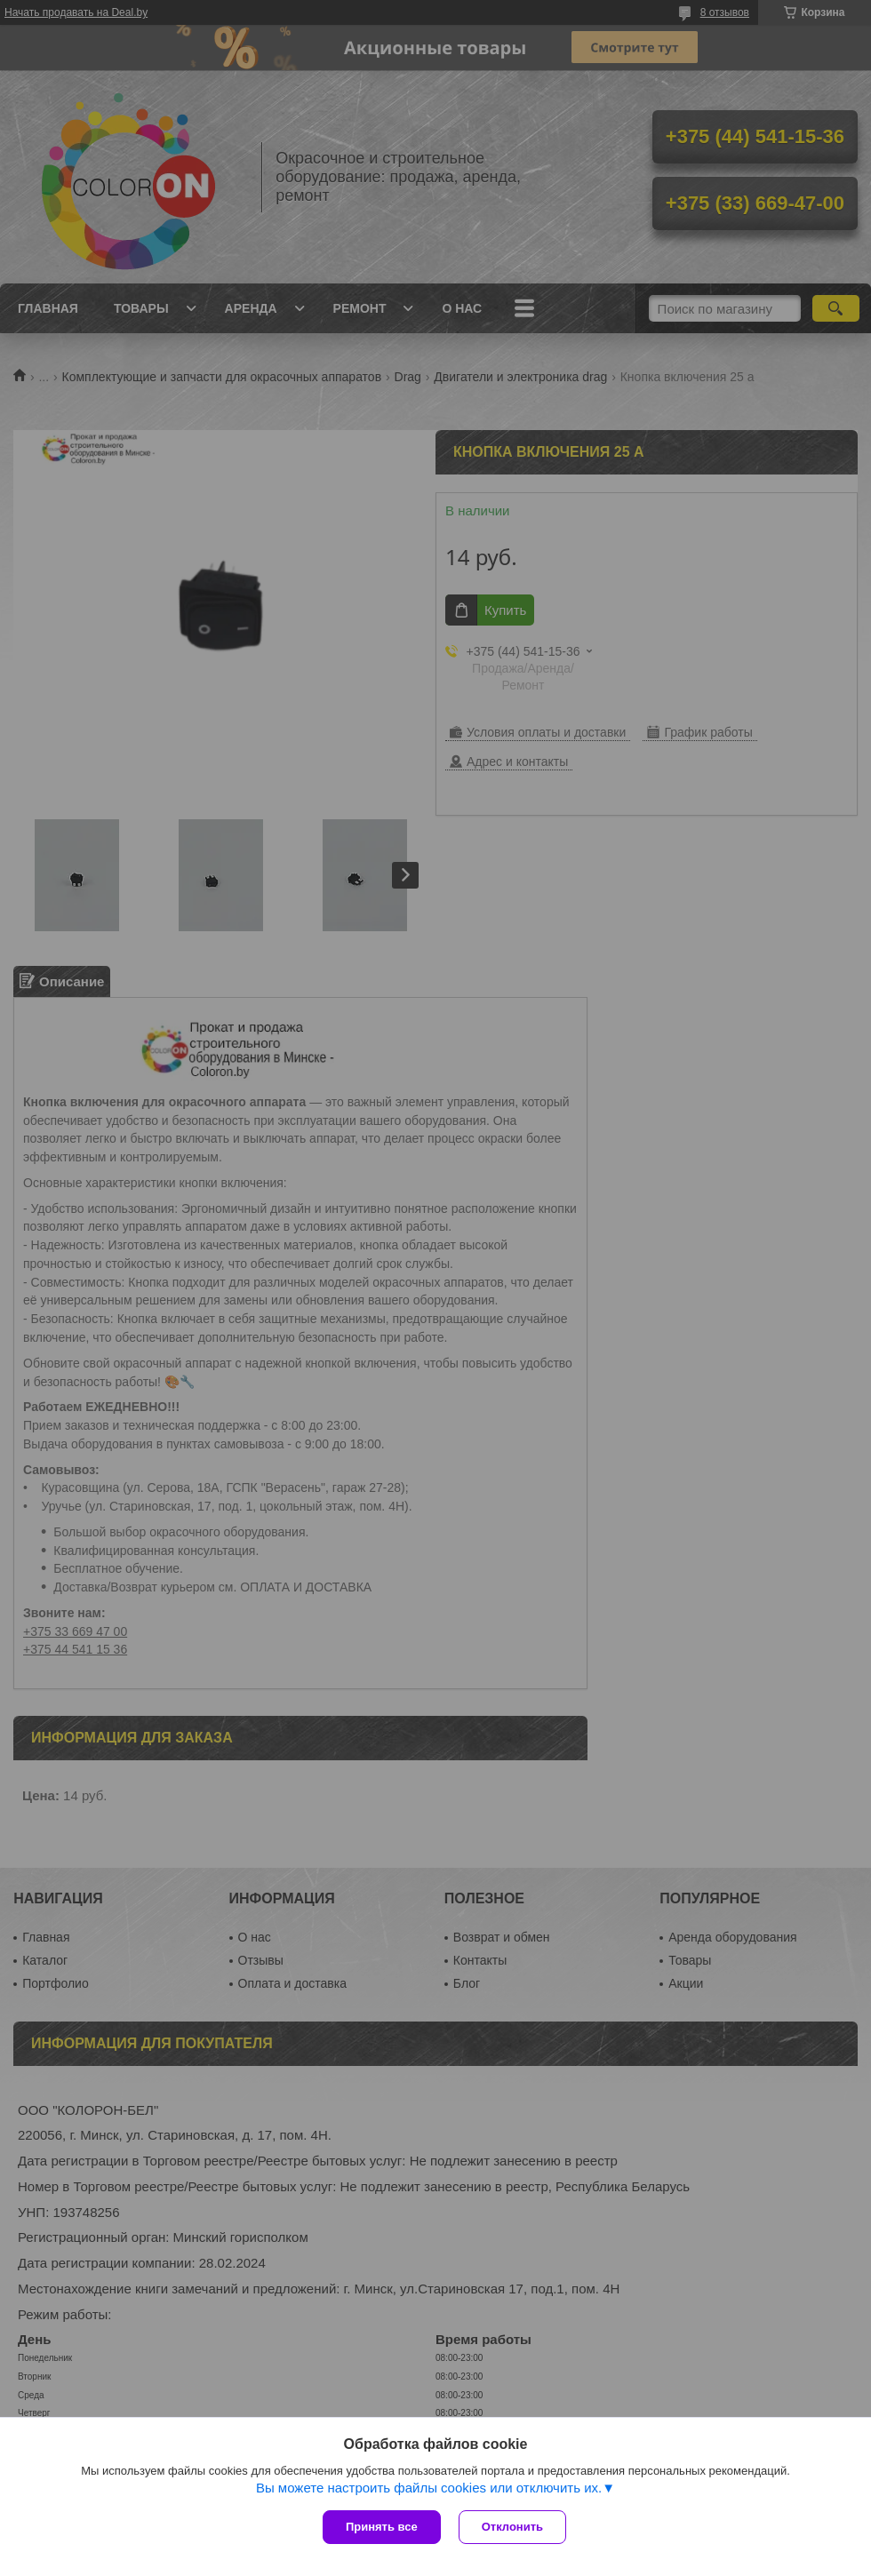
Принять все (382, 2526)
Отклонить (512, 2526)
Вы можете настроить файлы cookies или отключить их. (429, 2487)
